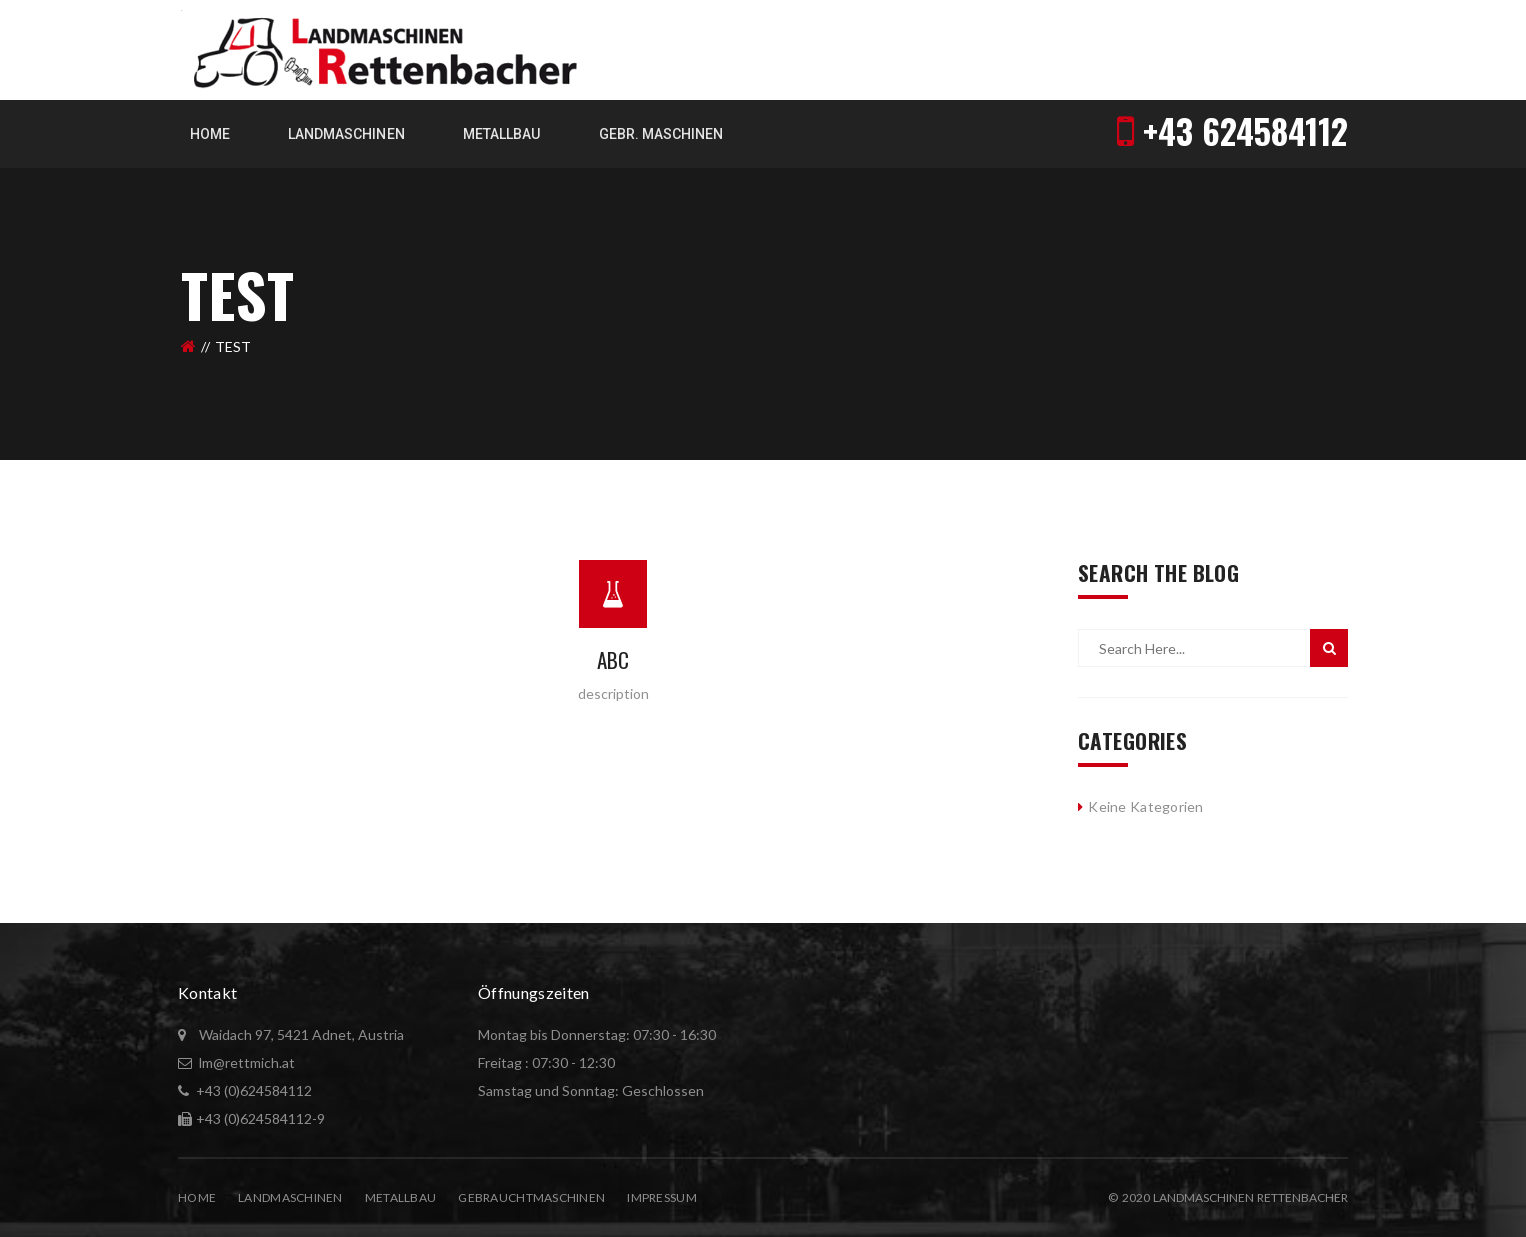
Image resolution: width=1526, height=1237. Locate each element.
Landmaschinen (290, 1197)
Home (197, 1197)
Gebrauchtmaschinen (531, 1197)
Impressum (662, 1197)
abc (613, 659)
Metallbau (401, 1197)
